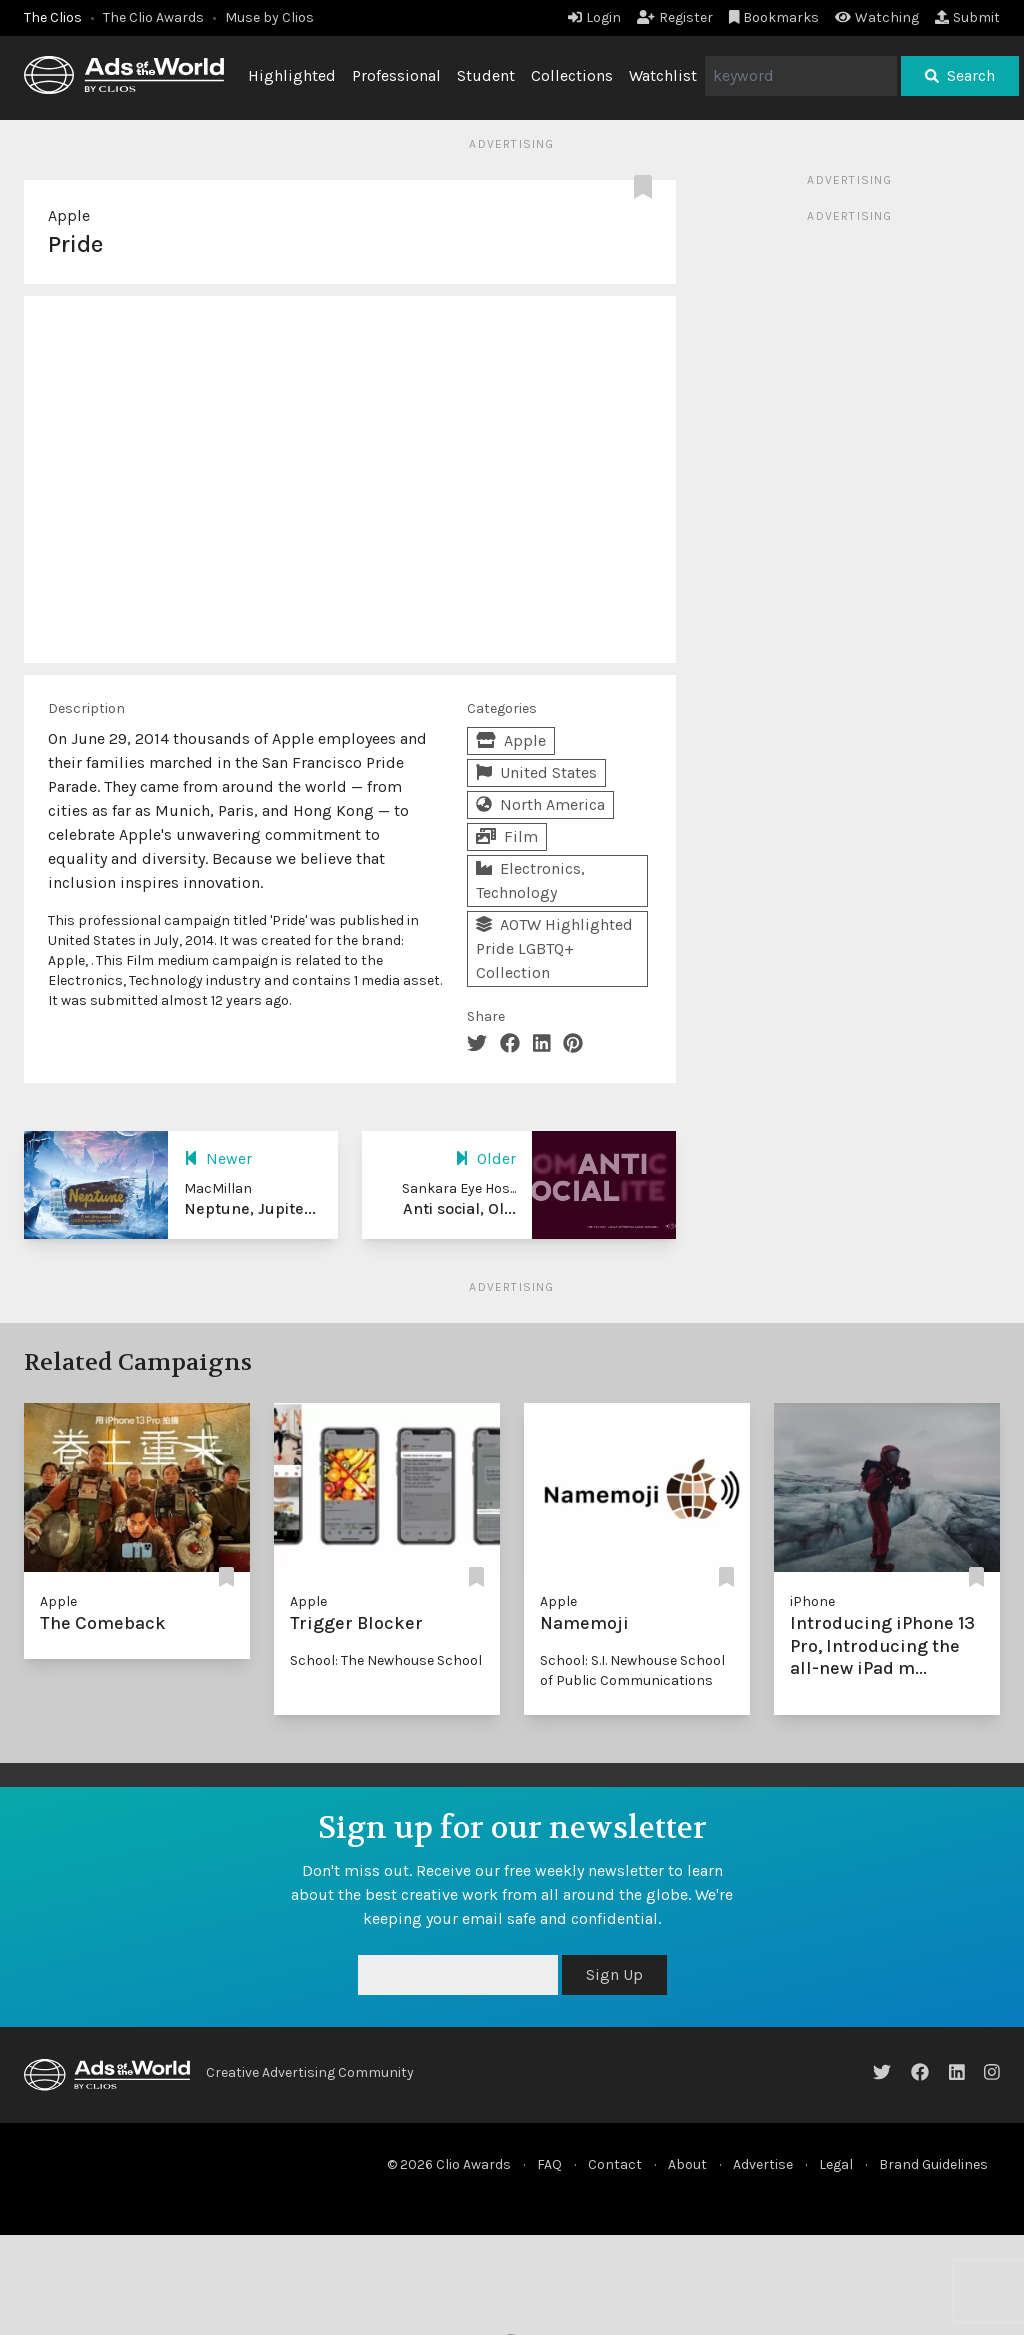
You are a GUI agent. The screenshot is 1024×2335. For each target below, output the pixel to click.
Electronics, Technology (530, 880)
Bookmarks (774, 17)
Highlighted (292, 75)
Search (960, 75)
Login (594, 17)
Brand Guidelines (933, 2164)
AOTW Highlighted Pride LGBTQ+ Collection (554, 948)
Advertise (763, 2164)
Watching (877, 17)
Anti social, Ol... (459, 1208)
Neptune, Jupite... (250, 1208)
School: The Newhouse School (386, 1660)
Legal (836, 2164)
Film (507, 836)
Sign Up (614, 1974)
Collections (572, 75)
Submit (967, 17)
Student (486, 75)
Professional (396, 75)
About (687, 2164)
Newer (218, 1158)
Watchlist (663, 75)
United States (536, 772)
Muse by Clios (269, 17)
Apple (69, 215)
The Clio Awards (153, 17)
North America (540, 804)
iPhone (812, 1601)
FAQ (549, 2164)
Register (675, 17)
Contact (615, 2164)
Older (485, 1158)
